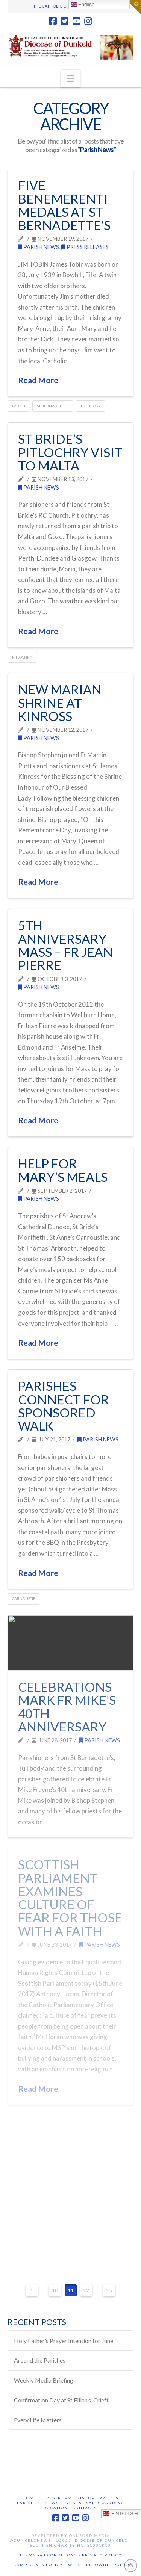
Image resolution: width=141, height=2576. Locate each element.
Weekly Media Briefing (43, 2380)
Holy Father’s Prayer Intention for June (63, 2340)
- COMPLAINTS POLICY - (38, 2564)
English (82, 5)
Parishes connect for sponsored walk (63, 1405)
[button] (70, 78)
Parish (18, 405)
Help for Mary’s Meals (63, 1170)
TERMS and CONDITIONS (48, 2555)
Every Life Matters (38, 2419)
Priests (108, 2498)
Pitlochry (22, 657)
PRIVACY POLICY (102, 2555)
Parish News (38, 247)
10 (55, 2290)
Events (72, 2502)
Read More (38, 380)
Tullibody (90, 405)
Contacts (85, 2507)
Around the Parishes (39, 2360)
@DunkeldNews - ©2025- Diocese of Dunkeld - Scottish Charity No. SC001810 (70, 2542)
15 (109, 2290)
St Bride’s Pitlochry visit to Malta (70, 452)
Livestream (57, 2498)
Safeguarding (105, 2502)
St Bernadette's (52, 405)
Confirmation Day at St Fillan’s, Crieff (61, 2400)
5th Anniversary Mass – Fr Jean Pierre (65, 945)
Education (54, 2507)
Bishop (86, 2498)
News (52, 2502)
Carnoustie (23, 1598)
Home (30, 2498)
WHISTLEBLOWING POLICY (99, 2564)
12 (86, 2290)
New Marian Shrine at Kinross (60, 703)
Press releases (85, 247)
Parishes (28, 2502)
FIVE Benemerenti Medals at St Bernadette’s (64, 205)
